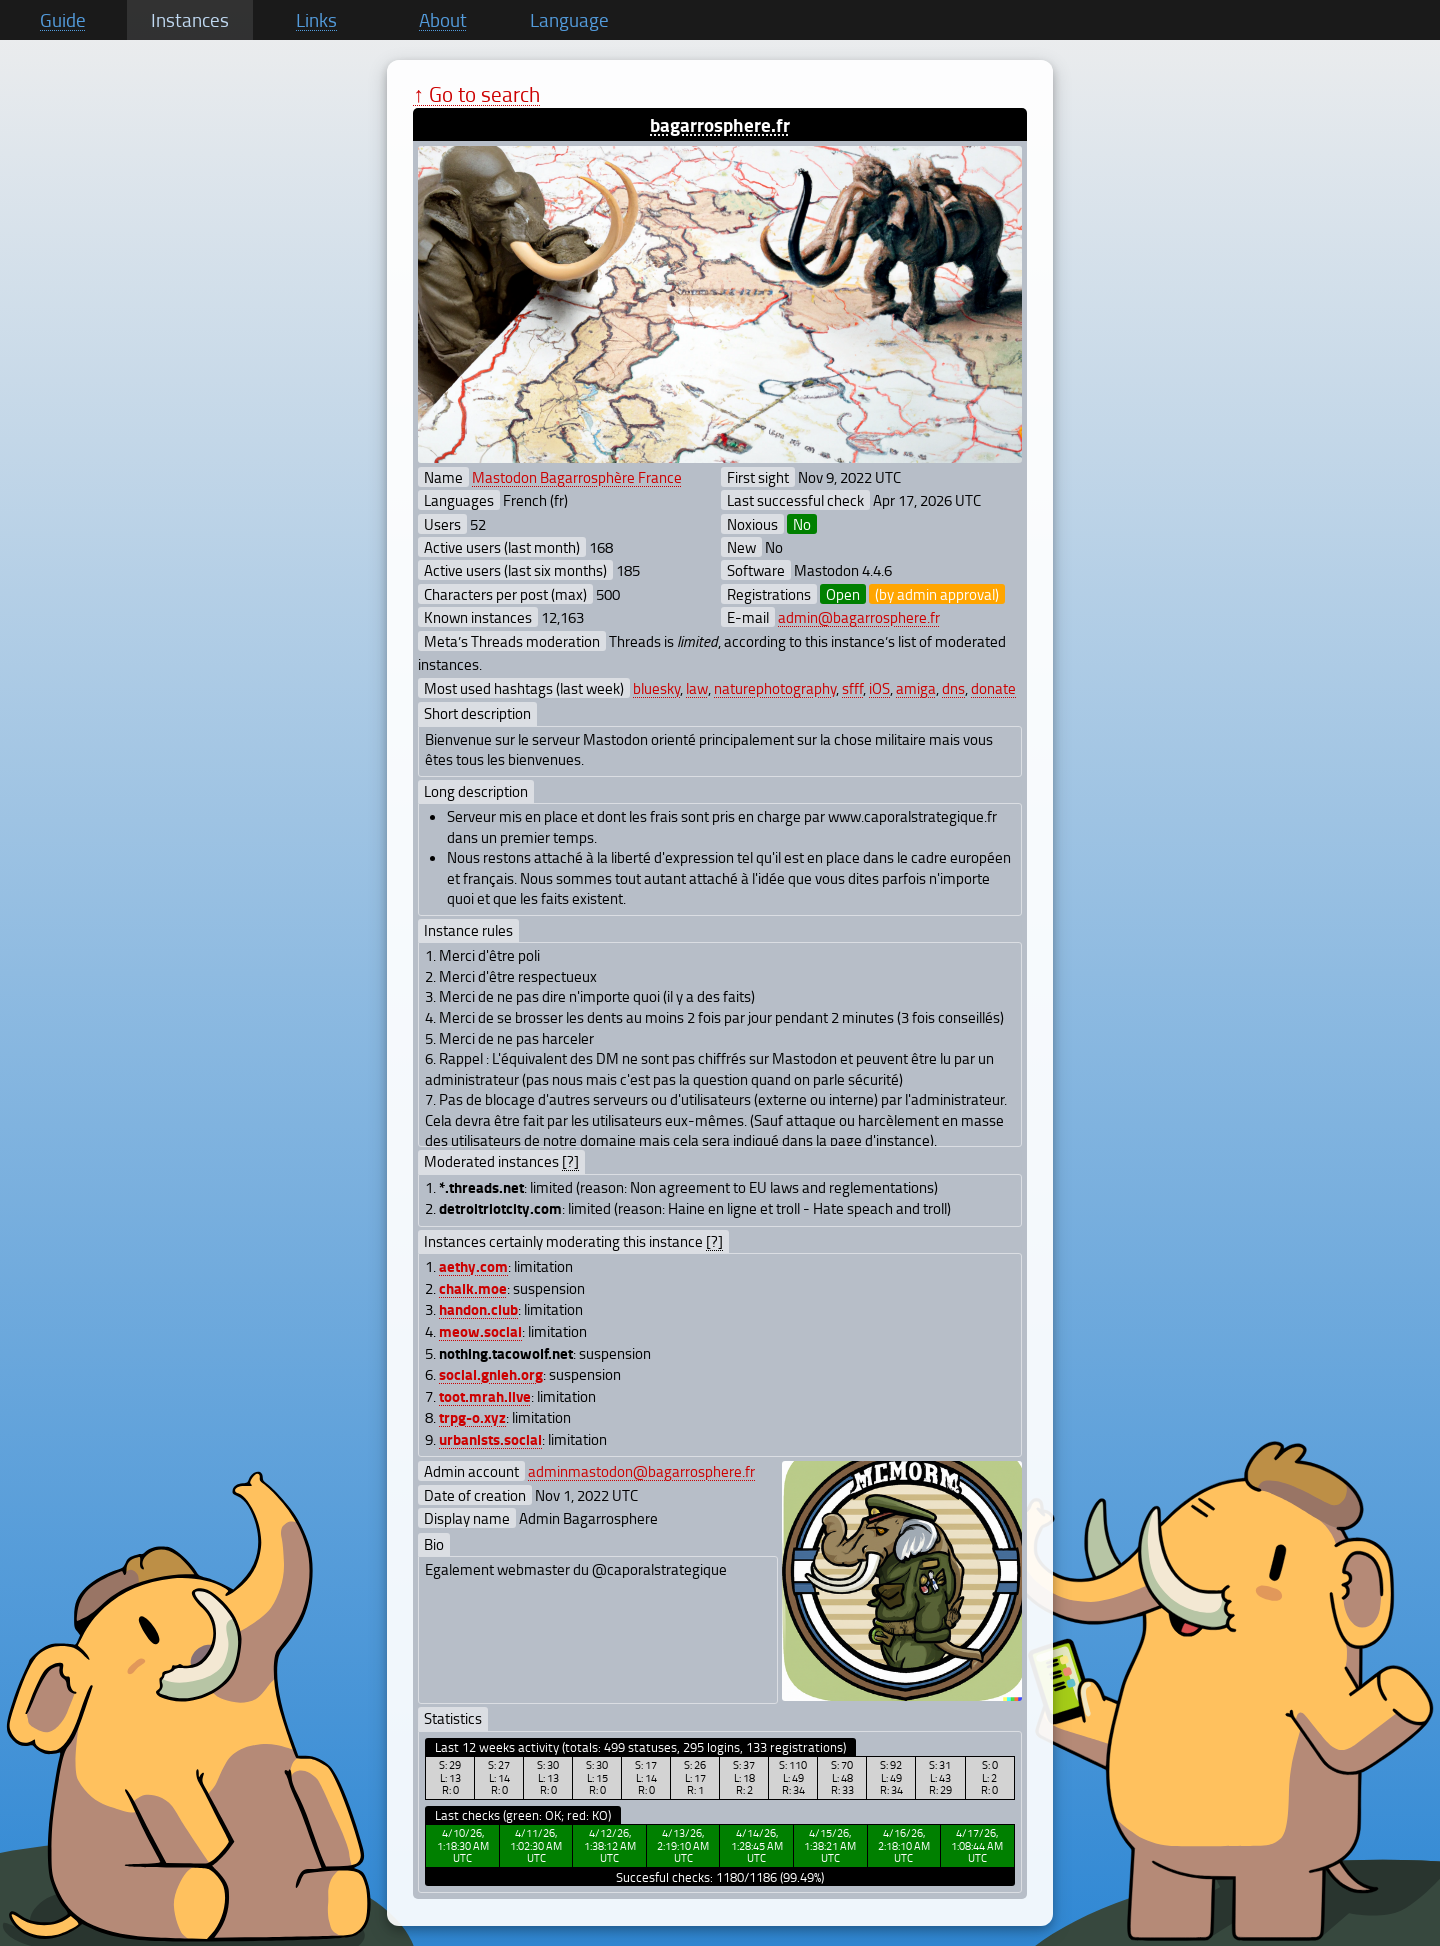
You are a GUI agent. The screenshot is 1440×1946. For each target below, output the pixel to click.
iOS (879, 688)
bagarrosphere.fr (720, 124)
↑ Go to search (476, 93)
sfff (852, 688)
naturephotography (775, 688)
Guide (63, 20)
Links (316, 20)
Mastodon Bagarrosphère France (577, 477)
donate (993, 688)
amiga (916, 688)
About (443, 20)
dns (953, 688)
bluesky (656, 688)
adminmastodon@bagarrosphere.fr (641, 1471)
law (697, 688)
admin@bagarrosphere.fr (859, 617)
